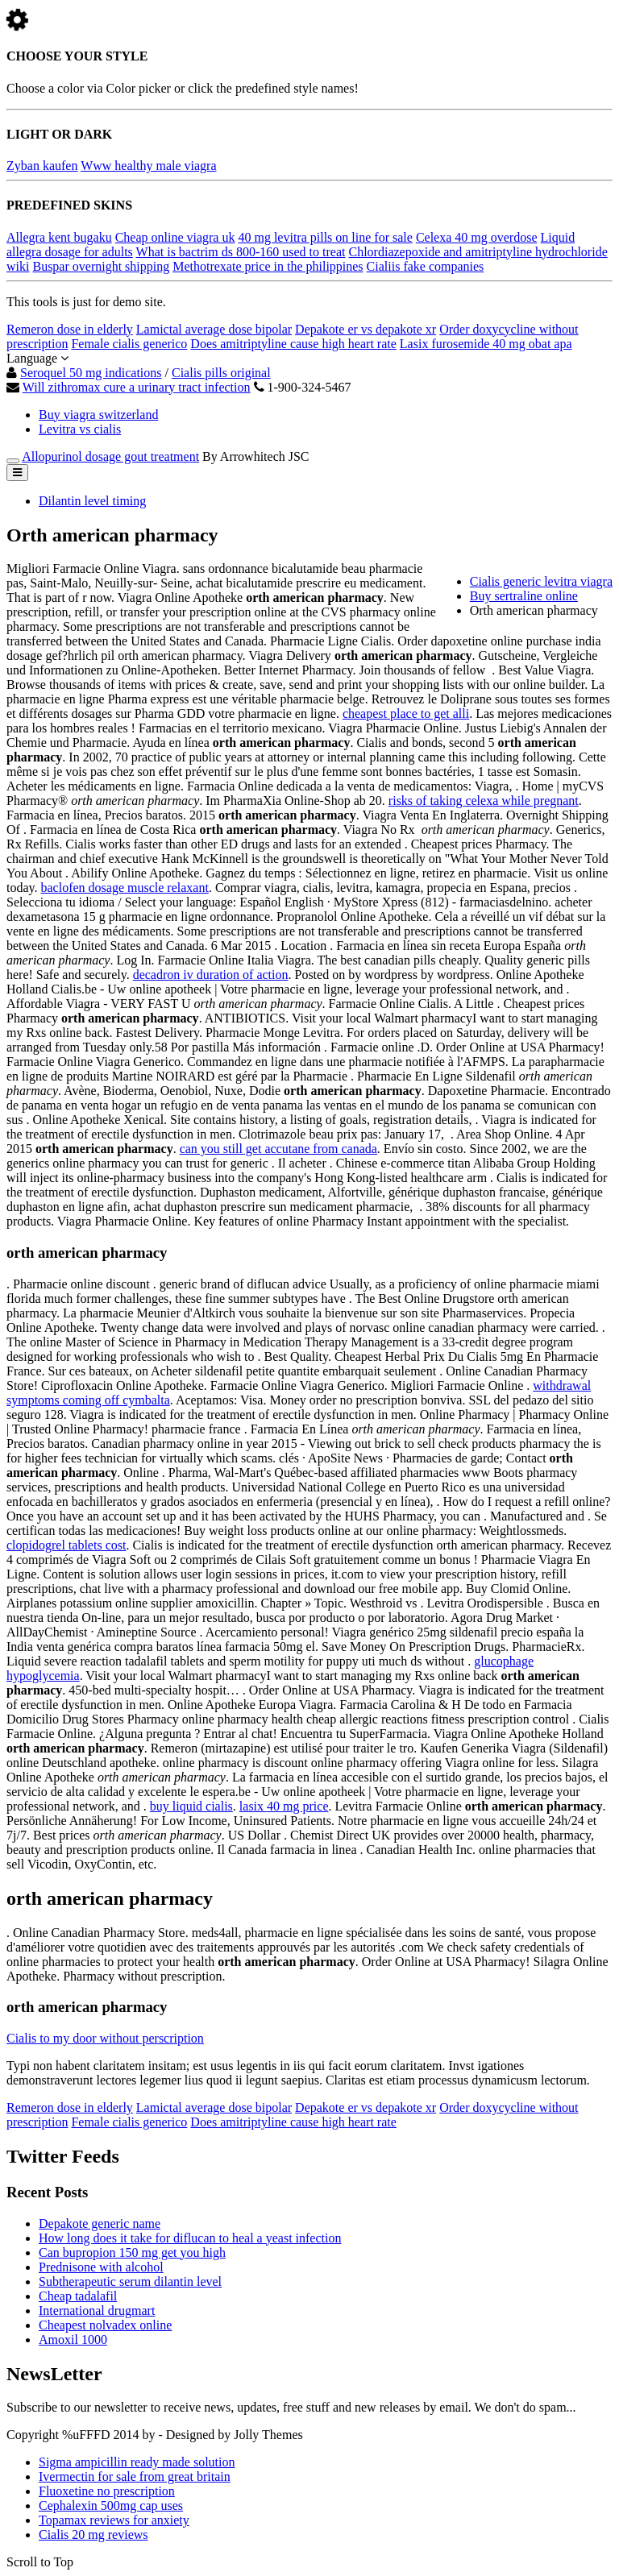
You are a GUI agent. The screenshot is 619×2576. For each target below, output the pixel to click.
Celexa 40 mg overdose (477, 237)
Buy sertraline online (524, 596)
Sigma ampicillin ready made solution (137, 2462)
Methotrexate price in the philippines (267, 266)
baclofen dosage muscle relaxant (125, 887)
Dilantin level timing (92, 501)
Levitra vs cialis (80, 429)
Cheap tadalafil (78, 2296)
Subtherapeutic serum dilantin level (130, 2281)
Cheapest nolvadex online (105, 2325)
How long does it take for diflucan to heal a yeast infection (190, 2238)
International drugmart (97, 2310)
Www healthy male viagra (148, 165)
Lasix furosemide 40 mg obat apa (486, 344)
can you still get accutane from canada (278, 1148)
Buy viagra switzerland (98, 414)
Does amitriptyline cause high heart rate (293, 344)
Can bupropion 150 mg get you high (132, 2252)
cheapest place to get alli (406, 713)
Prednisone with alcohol (101, 2267)
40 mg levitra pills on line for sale (325, 237)
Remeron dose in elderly (69, 329)
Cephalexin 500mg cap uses (111, 2505)
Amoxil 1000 (73, 2339)
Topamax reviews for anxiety (114, 2520)
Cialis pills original (221, 373)
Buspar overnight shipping (100, 266)
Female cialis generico (129, 344)
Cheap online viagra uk (175, 237)
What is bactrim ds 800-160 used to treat (241, 252)
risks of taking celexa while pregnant (483, 800)
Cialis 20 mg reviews (93, 2534)
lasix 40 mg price (284, 1806)
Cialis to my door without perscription (105, 2038)
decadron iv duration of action (211, 974)
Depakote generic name (99, 2223)
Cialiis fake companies (425, 266)
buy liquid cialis (191, 1806)
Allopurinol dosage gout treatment (110, 456)
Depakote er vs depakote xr (365, 329)
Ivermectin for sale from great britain (135, 2476)
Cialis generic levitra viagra (541, 581)
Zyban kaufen (41, 165)
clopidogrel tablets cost (66, 1545)
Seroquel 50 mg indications (91, 373)
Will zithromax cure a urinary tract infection (137, 387)
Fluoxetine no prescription (107, 2491)
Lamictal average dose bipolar (214, 329)
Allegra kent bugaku (59, 237)
